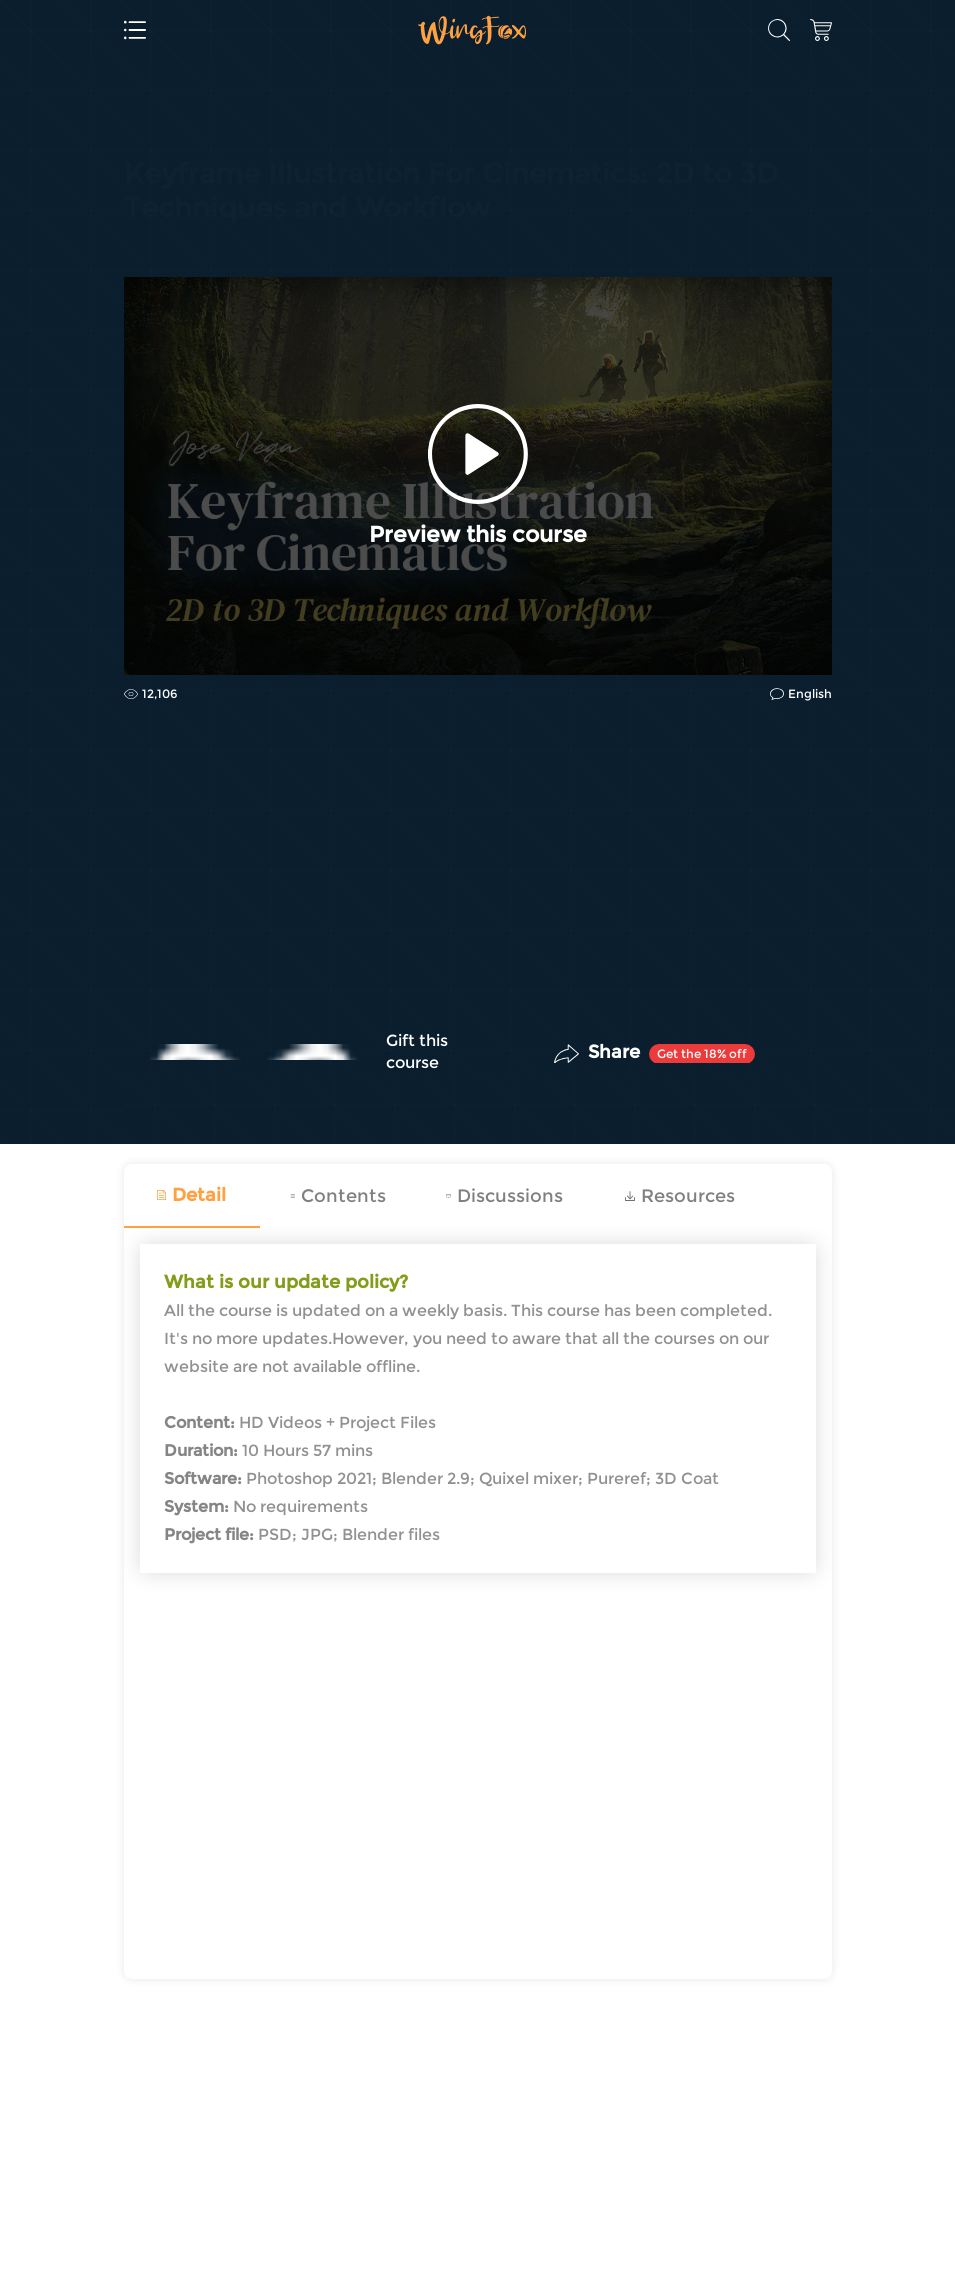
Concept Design (180, 226)
